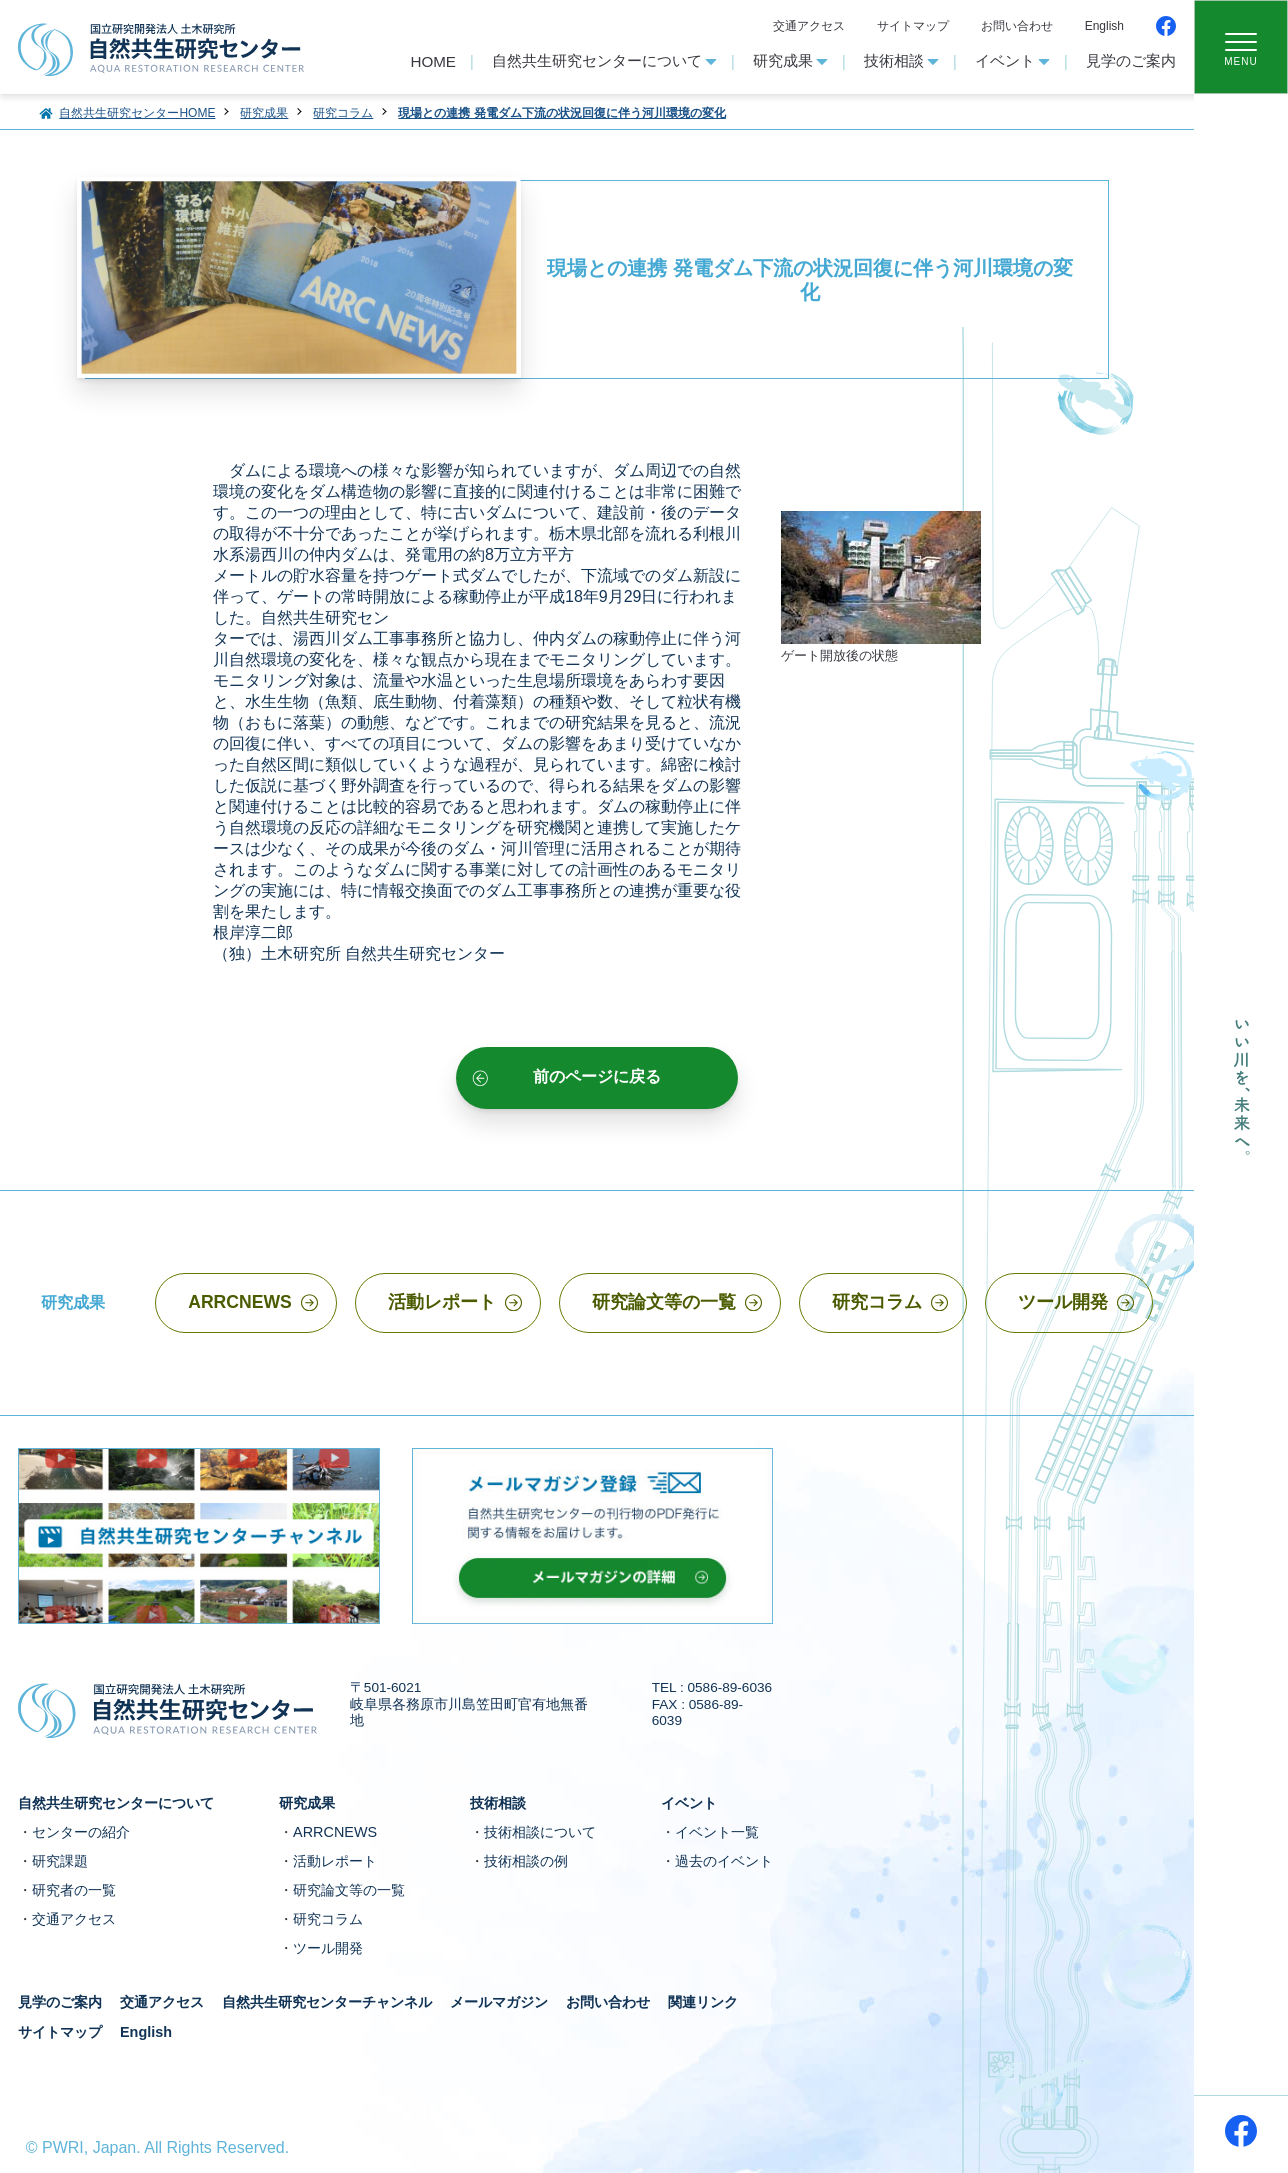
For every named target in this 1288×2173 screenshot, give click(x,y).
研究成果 (790, 60)
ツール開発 (1063, 1302)
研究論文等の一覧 (664, 1302)
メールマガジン (499, 2002)
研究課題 (60, 1861)
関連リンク (703, 2002)
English (1104, 26)
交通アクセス (809, 26)
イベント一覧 (717, 1832)
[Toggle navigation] (1241, 47)
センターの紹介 (81, 1832)
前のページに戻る (597, 1075)
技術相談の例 (526, 1861)
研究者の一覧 (74, 1890)
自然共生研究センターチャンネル (327, 2002)
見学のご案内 (1131, 60)
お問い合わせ (1017, 26)
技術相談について (540, 1832)
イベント (1012, 60)
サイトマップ (913, 26)
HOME (433, 61)
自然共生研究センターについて (604, 60)
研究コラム (877, 1302)
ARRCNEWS (240, 1302)
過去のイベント (724, 1861)
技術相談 (901, 60)
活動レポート (442, 1302)
